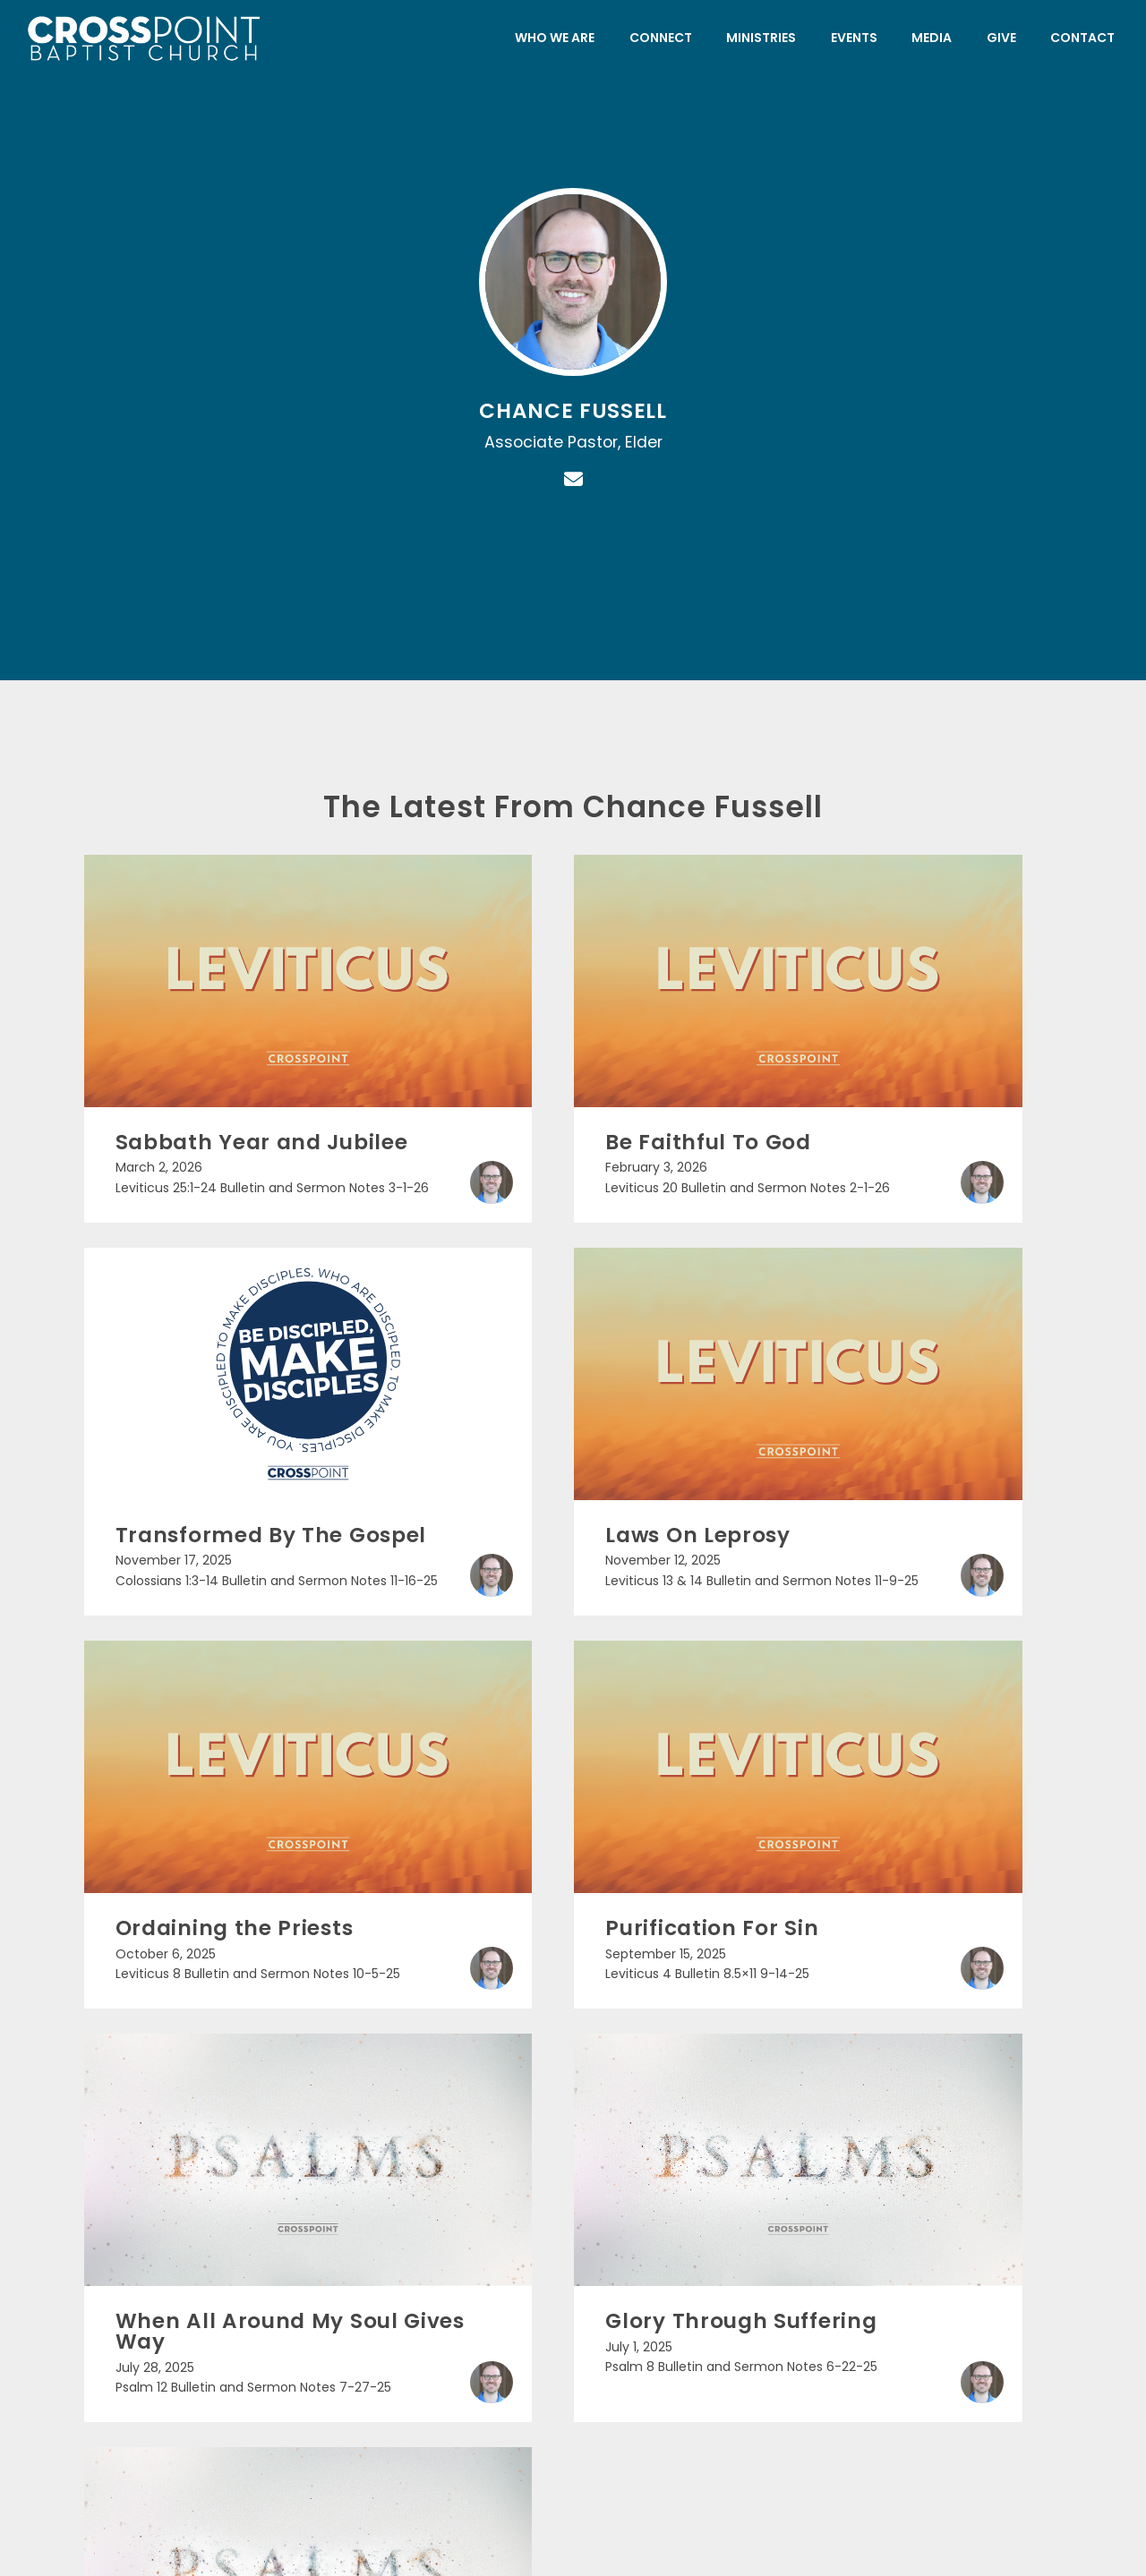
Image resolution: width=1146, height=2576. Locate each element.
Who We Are (554, 38)
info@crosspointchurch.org (190, 2282)
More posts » (573, 1931)
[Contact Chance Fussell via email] (573, 479)
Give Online (956, 2282)
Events (854, 38)
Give (1001, 38)
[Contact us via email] (190, 2209)
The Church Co (573, 2479)
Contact (1082, 38)
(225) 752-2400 (445, 2282)
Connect (660, 38)
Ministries (761, 38)
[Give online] (956, 2209)
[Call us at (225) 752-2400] (445, 2209)
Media (931, 38)
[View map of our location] (701, 2209)
